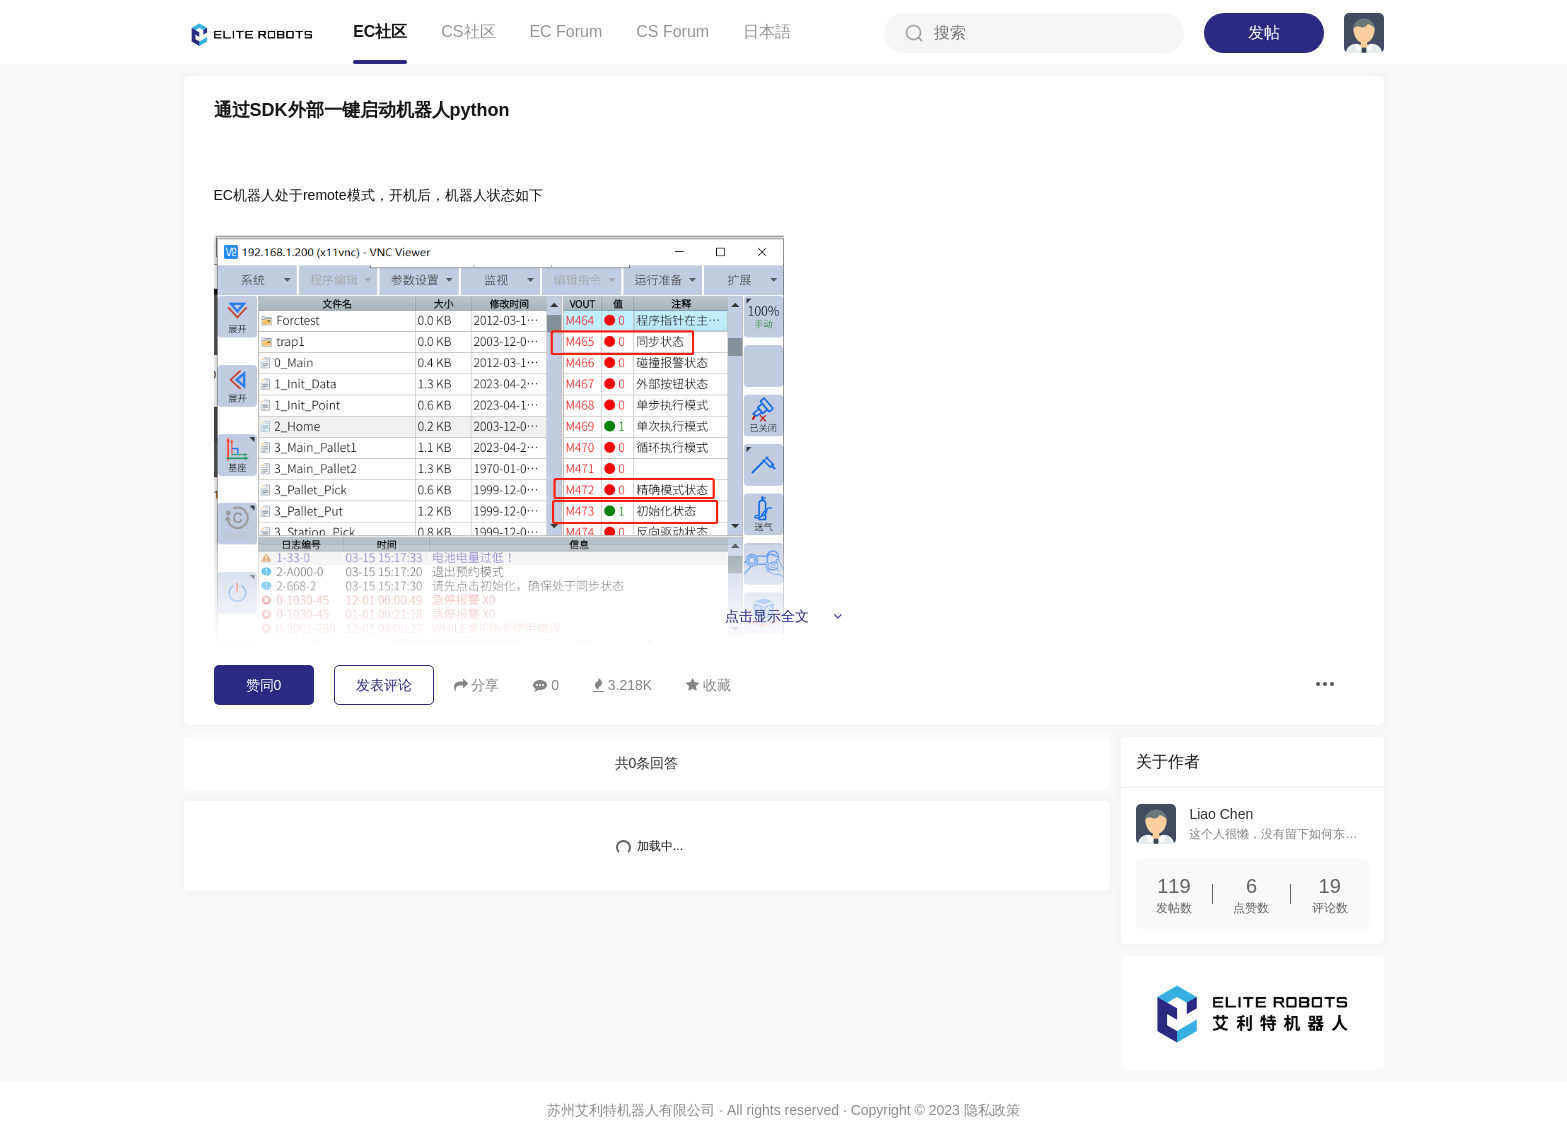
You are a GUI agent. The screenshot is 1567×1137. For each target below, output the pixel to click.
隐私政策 (992, 1109)
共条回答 (647, 763)
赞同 (264, 685)
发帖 (1264, 32)
